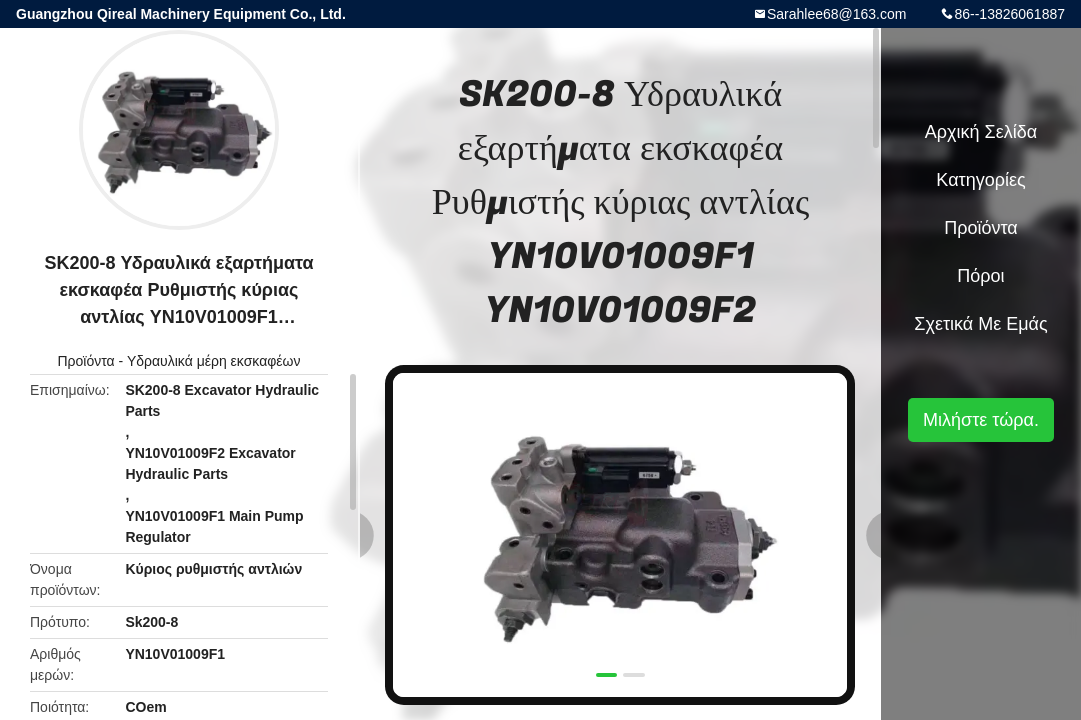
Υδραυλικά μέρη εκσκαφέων (214, 361)
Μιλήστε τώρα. (981, 420)
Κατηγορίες (980, 180)
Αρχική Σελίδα (981, 132)
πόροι (980, 276)
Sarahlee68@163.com (837, 14)
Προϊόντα (86, 361)
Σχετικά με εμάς (980, 324)
